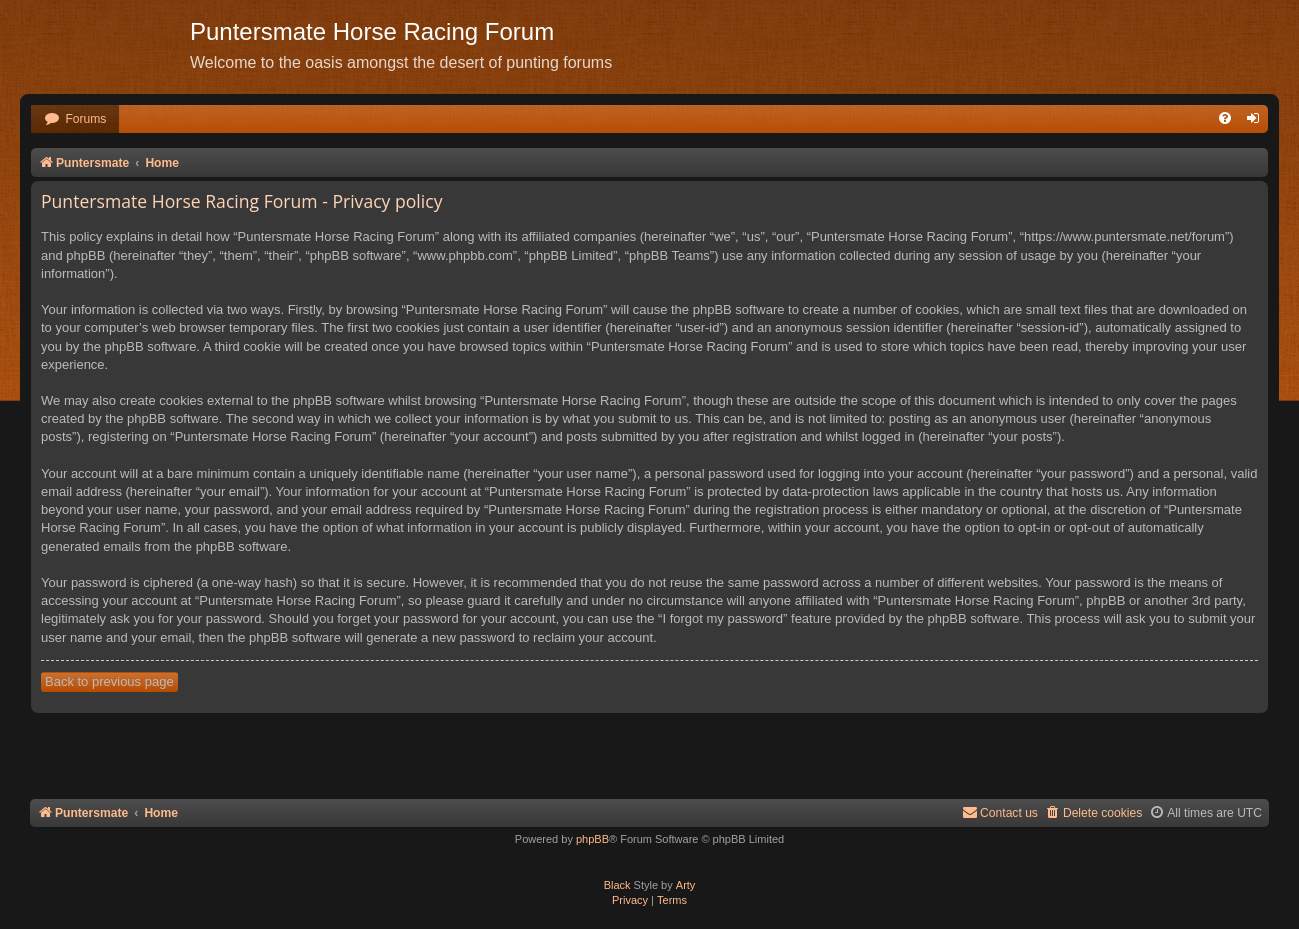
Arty (686, 885)
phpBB (592, 839)
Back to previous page (109, 681)
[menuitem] (75, 119)
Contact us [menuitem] (1000, 812)
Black (617, 885)
